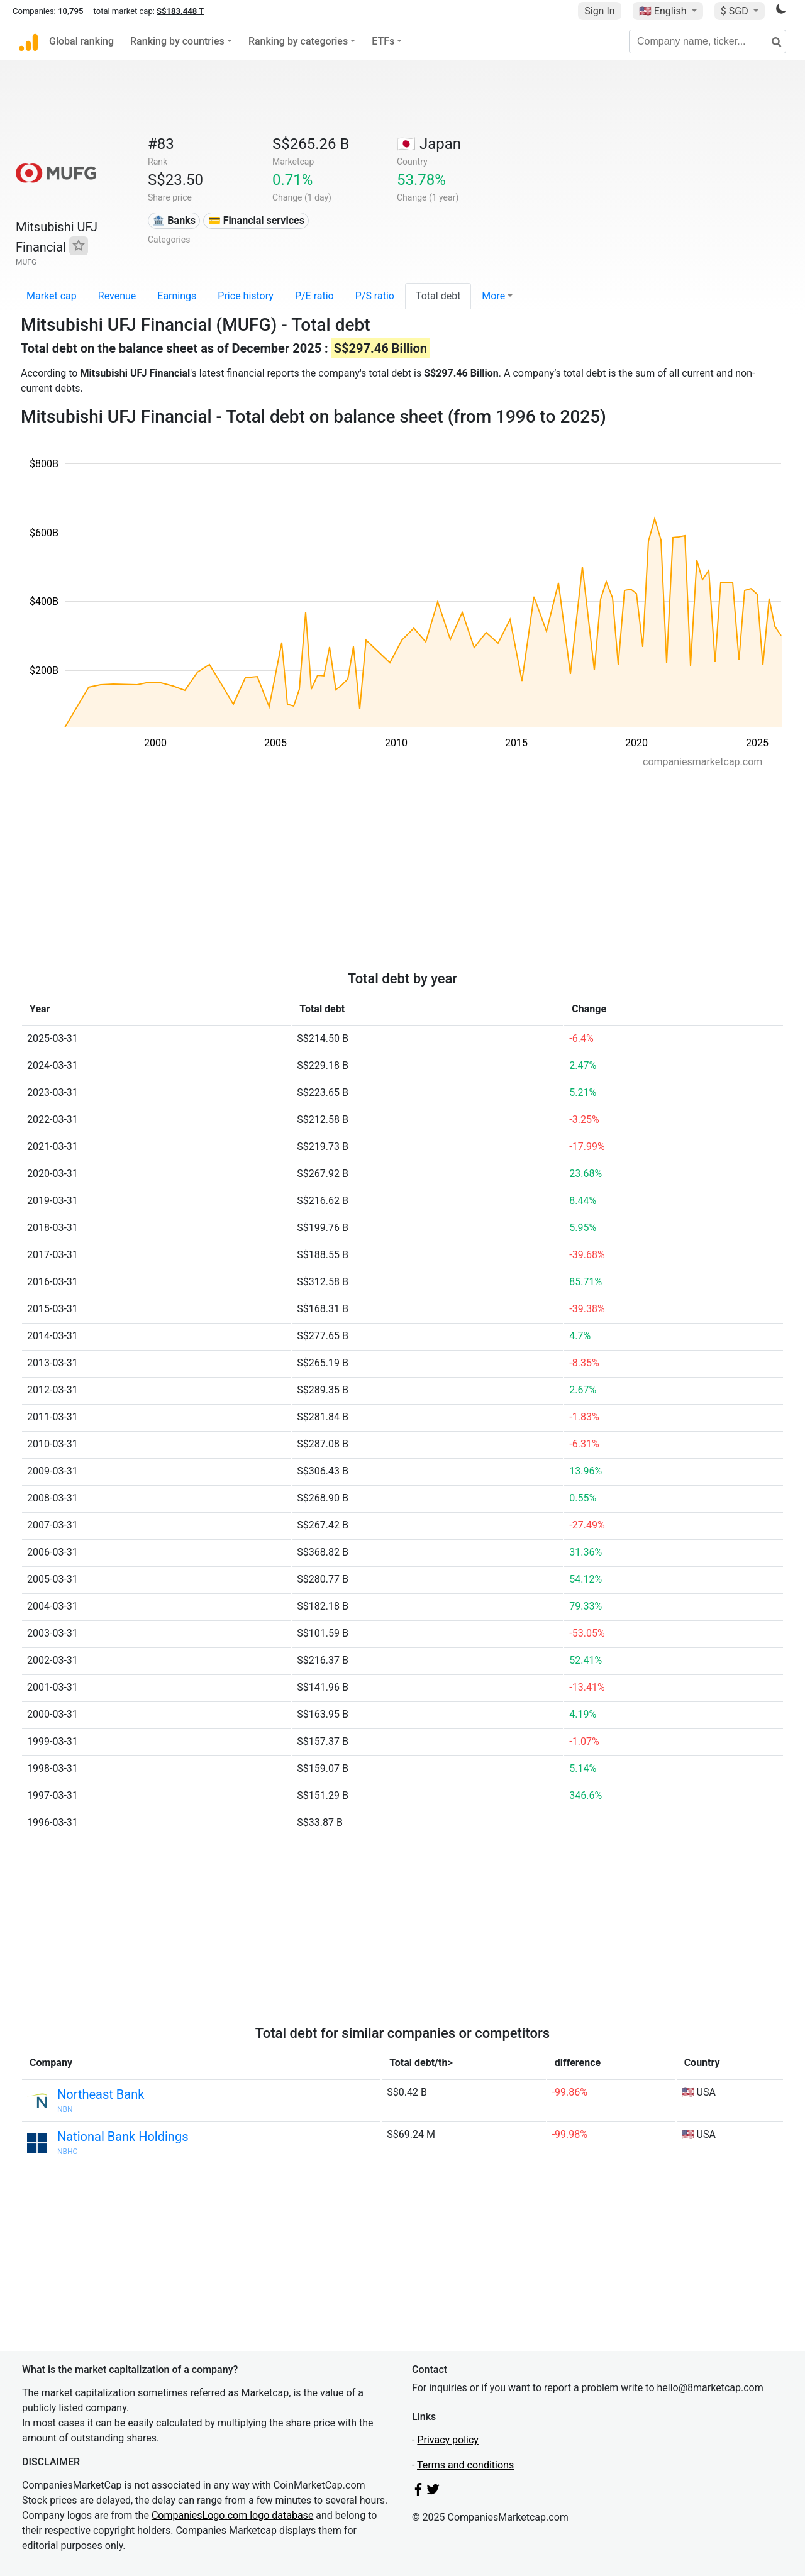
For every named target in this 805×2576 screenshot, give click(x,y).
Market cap (51, 296)
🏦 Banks (173, 220)
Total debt (438, 296)
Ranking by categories (298, 41)
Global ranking (81, 41)
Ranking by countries (177, 41)
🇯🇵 (429, 144)
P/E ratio (314, 296)
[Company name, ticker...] (707, 41)
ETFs (383, 41)
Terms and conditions (465, 2465)
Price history (246, 296)
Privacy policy (448, 2440)
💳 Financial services (256, 220)
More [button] (493, 296)
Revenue (117, 296)
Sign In (599, 11)
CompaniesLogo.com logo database (232, 2515)
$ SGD (736, 11)
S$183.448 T (180, 11)
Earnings (176, 296)
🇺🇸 (664, 11)
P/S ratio (374, 296)
